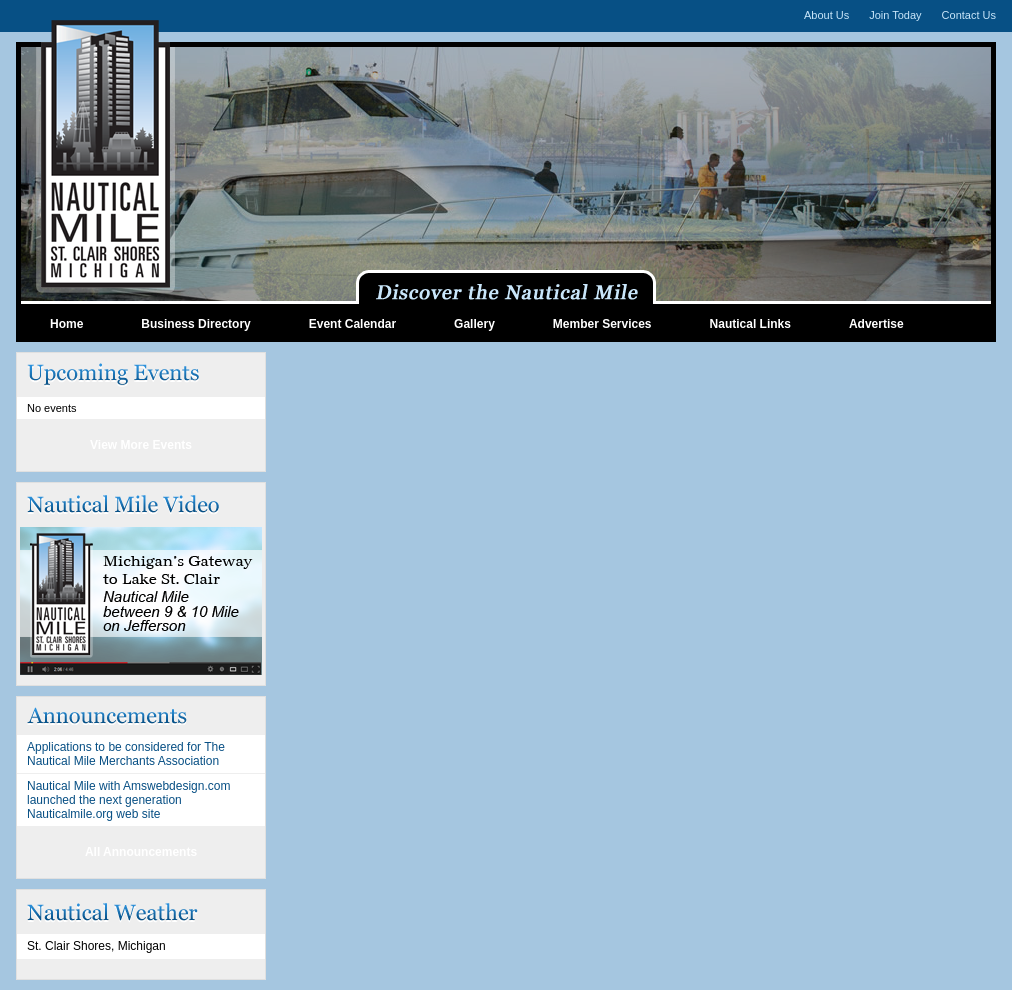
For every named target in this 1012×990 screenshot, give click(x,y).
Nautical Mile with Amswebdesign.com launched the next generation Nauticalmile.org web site (128, 800)
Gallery (474, 324)
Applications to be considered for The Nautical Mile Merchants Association (126, 754)
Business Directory (195, 324)
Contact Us (969, 15)
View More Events (141, 445)
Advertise (876, 324)
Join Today (895, 15)
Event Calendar (352, 324)
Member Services (602, 324)
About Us (826, 15)
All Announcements (141, 852)
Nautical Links (750, 324)
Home (66, 324)
